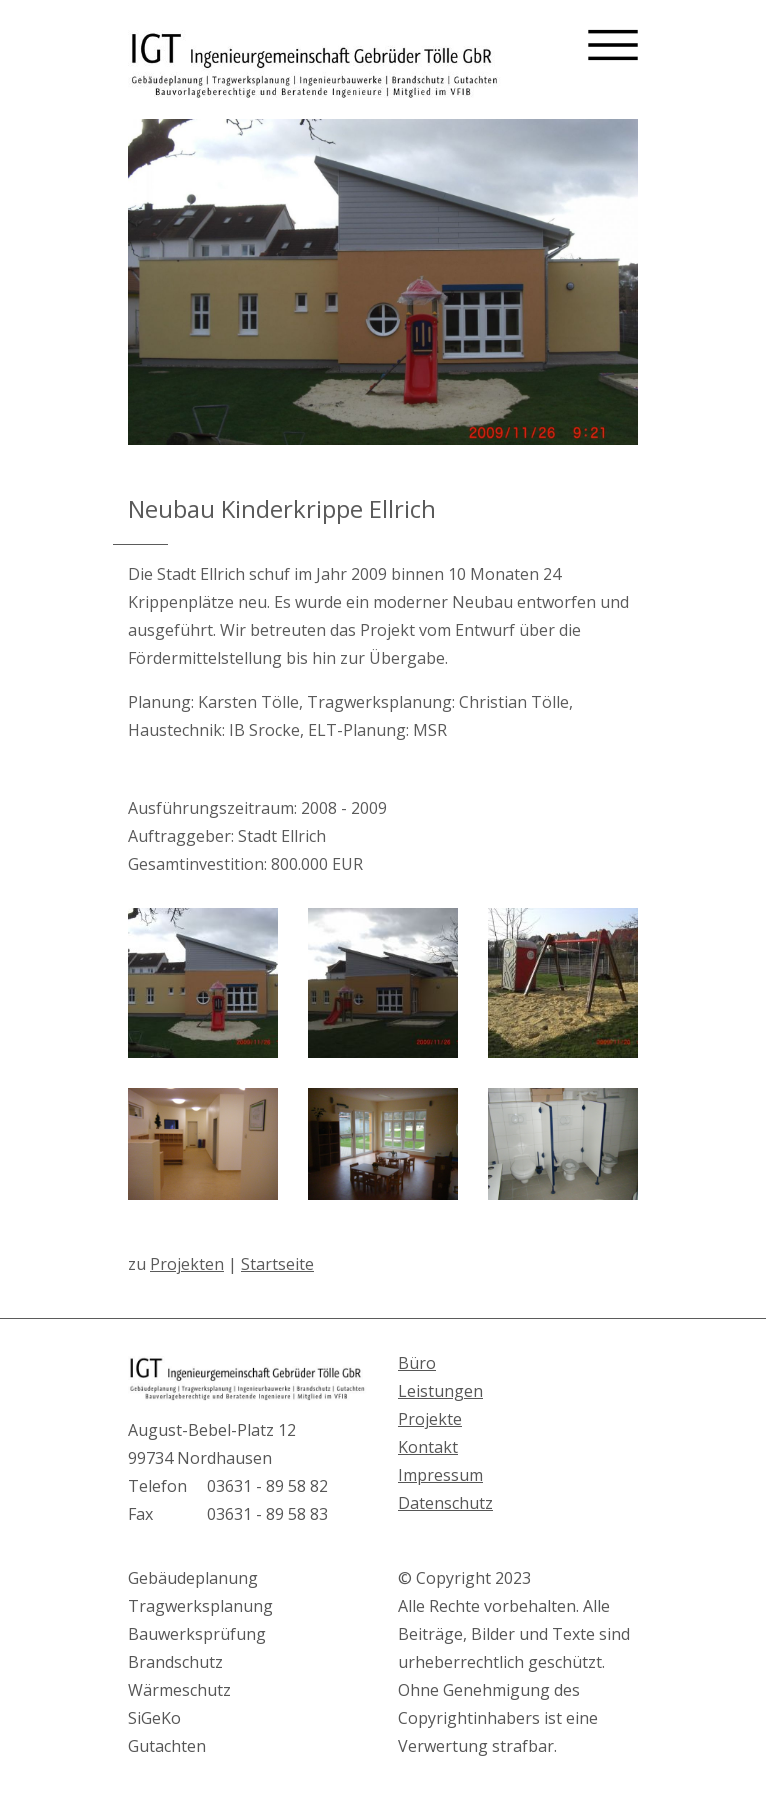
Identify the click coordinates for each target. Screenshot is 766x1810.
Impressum (440, 1475)
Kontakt (428, 1447)
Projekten (187, 1264)
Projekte (430, 1419)
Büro (417, 1363)
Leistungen (440, 1391)
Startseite (277, 1264)
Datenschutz (445, 1503)
